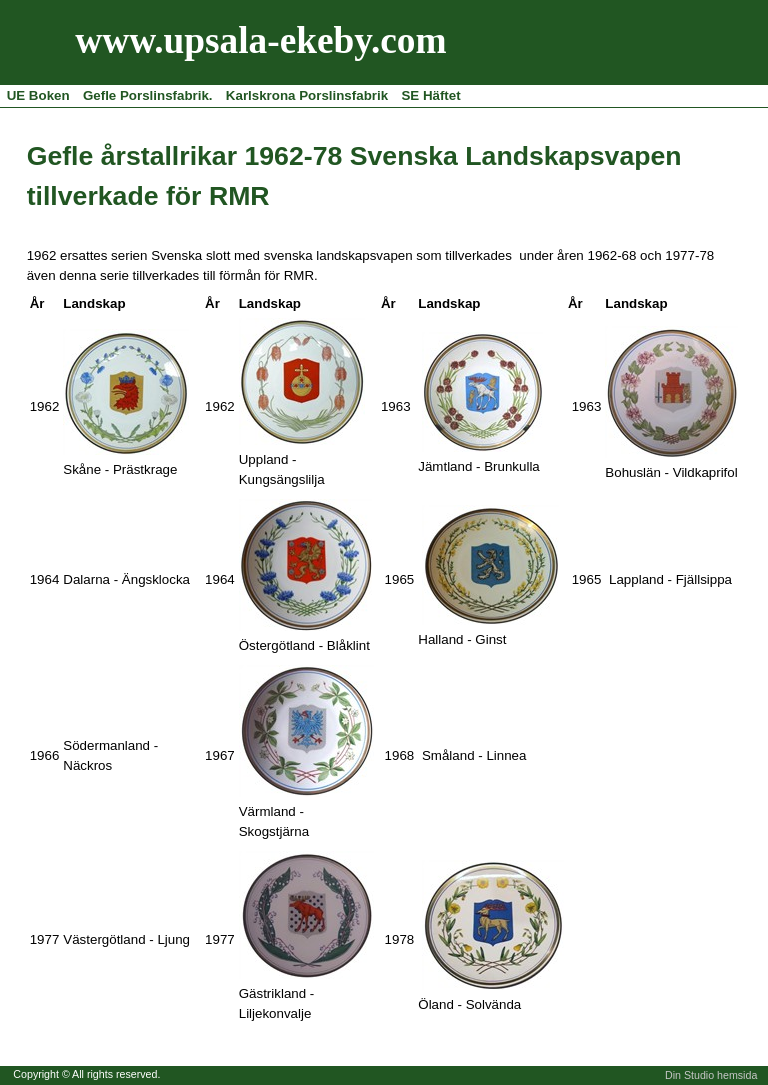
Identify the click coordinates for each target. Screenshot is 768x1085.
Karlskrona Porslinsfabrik (307, 95)
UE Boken (38, 95)
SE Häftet (430, 95)
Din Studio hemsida (711, 1075)
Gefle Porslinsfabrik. (148, 95)
